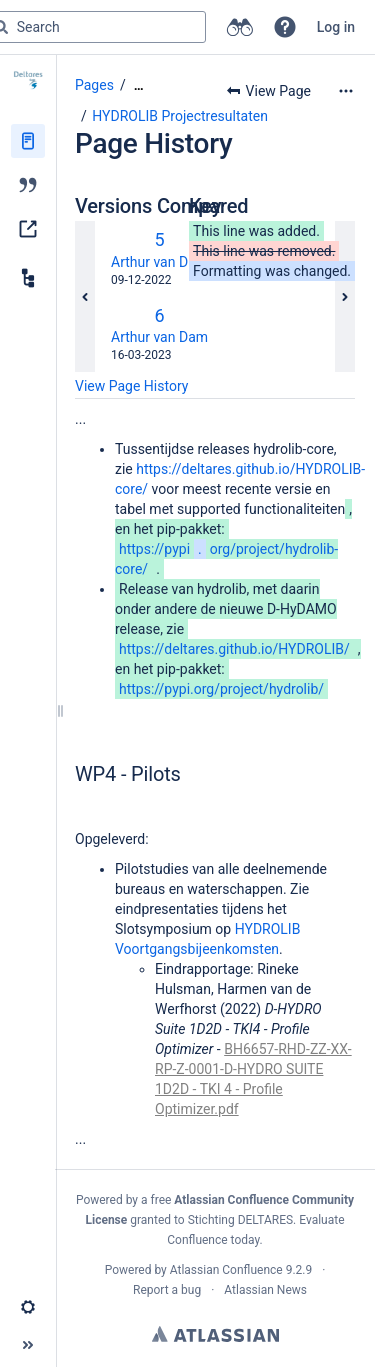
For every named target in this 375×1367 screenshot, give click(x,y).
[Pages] (28, 141)
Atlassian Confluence (226, 1270)
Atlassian (215, 1334)
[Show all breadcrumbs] (139, 85)
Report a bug (167, 1290)
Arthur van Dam (159, 262)
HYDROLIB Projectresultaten (180, 116)
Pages (94, 85)
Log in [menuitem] (336, 27)
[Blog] (28, 185)
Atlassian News (265, 1290)
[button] (285, 27)
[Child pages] (28, 278)
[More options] (346, 91)
